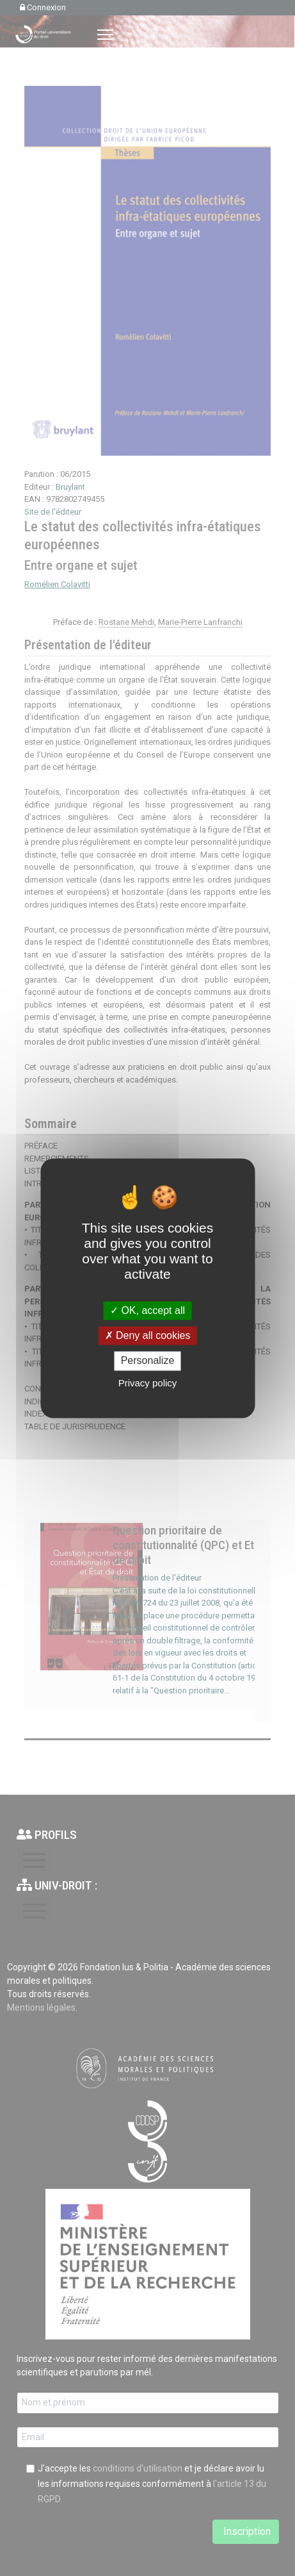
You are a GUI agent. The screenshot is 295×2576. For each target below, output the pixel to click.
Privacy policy (147, 1382)
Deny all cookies (148, 1336)
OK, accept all (147, 1310)
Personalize (148, 1361)
